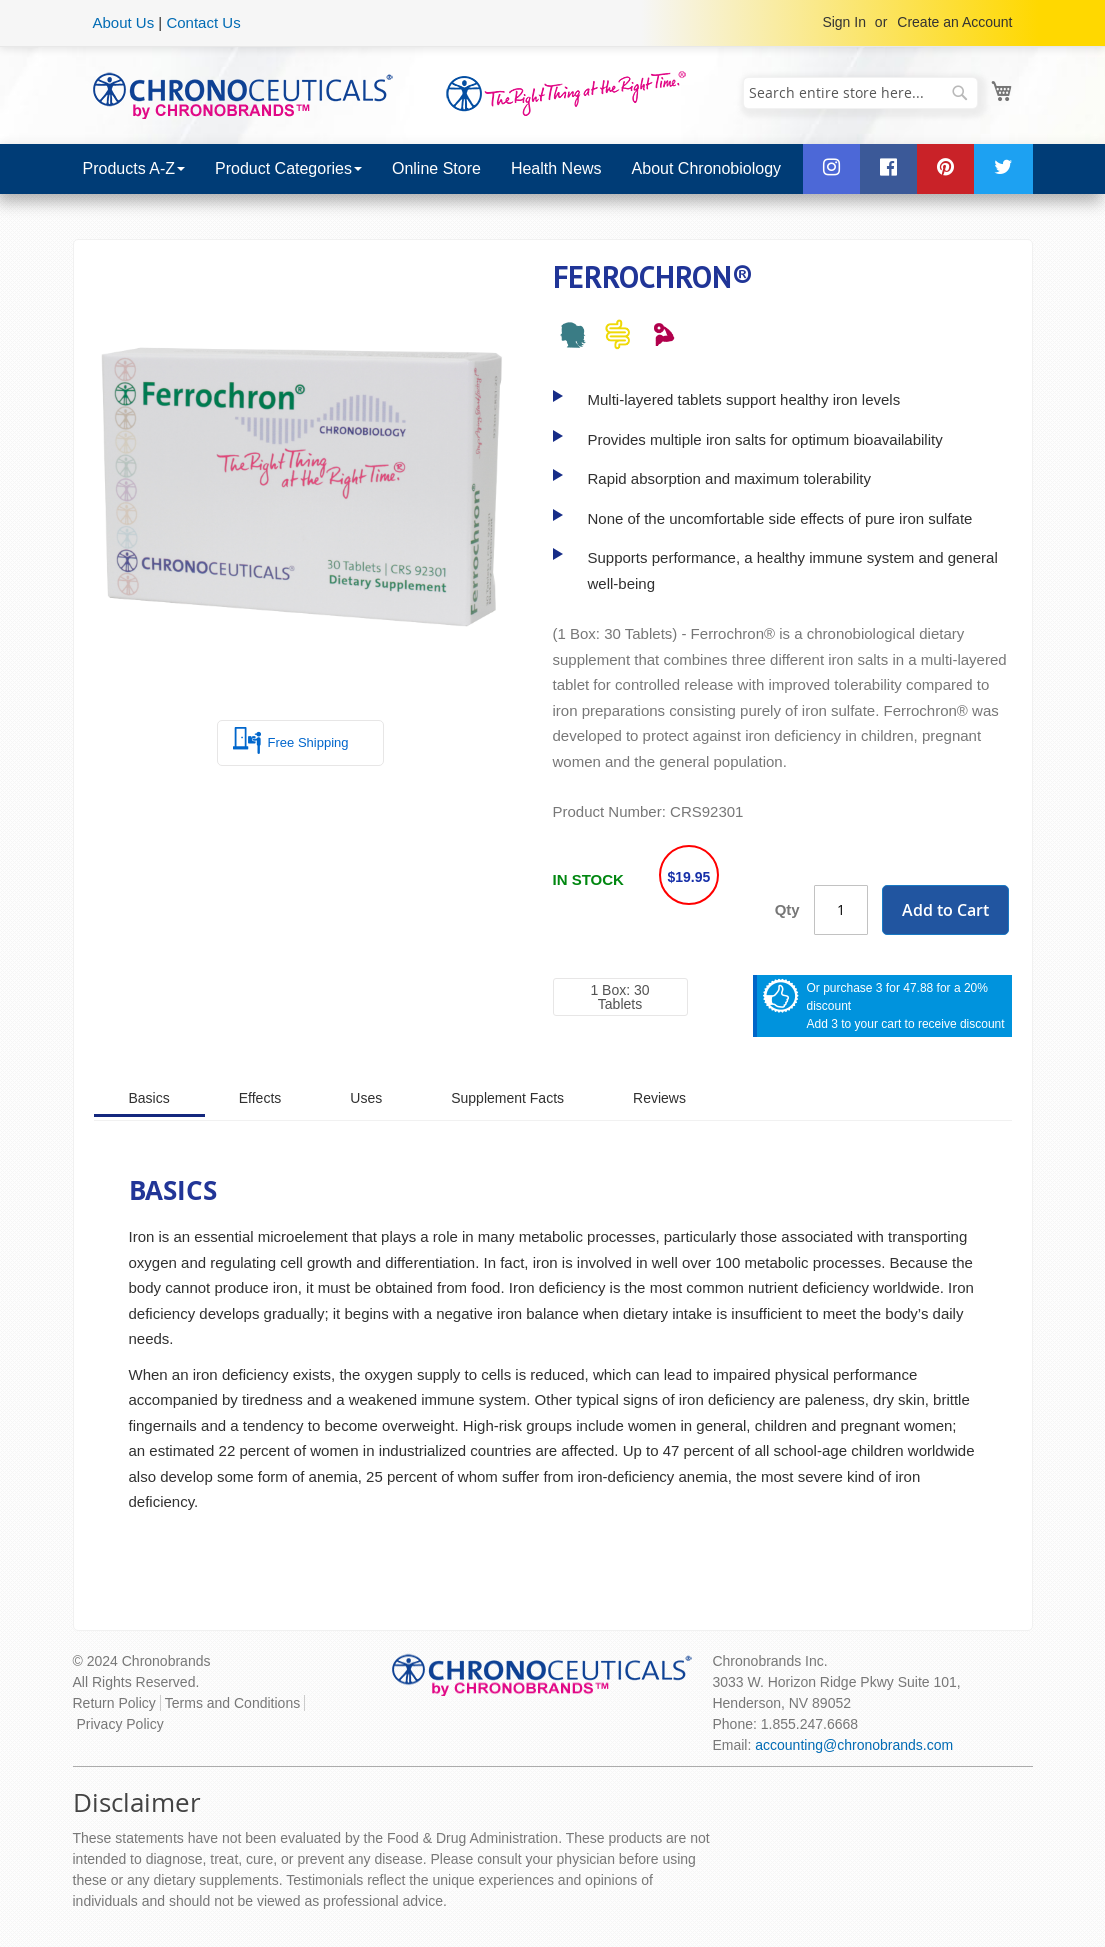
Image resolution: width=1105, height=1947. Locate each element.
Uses (366, 1098)
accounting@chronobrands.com (854, 1745)
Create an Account (954, 22)
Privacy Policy (120, 1724)
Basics (149, 1098)
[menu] (553, 169)
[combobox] (860, 93)
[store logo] (243, 94)
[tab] (149, 1097)
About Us (124, 22)
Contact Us (203, 22)
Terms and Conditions (232, 1703)
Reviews (659, 1098)
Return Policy (114, 1703)
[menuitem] (134, 169)
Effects (260, 1098)
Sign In (844, 22)
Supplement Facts (507, 1098)
